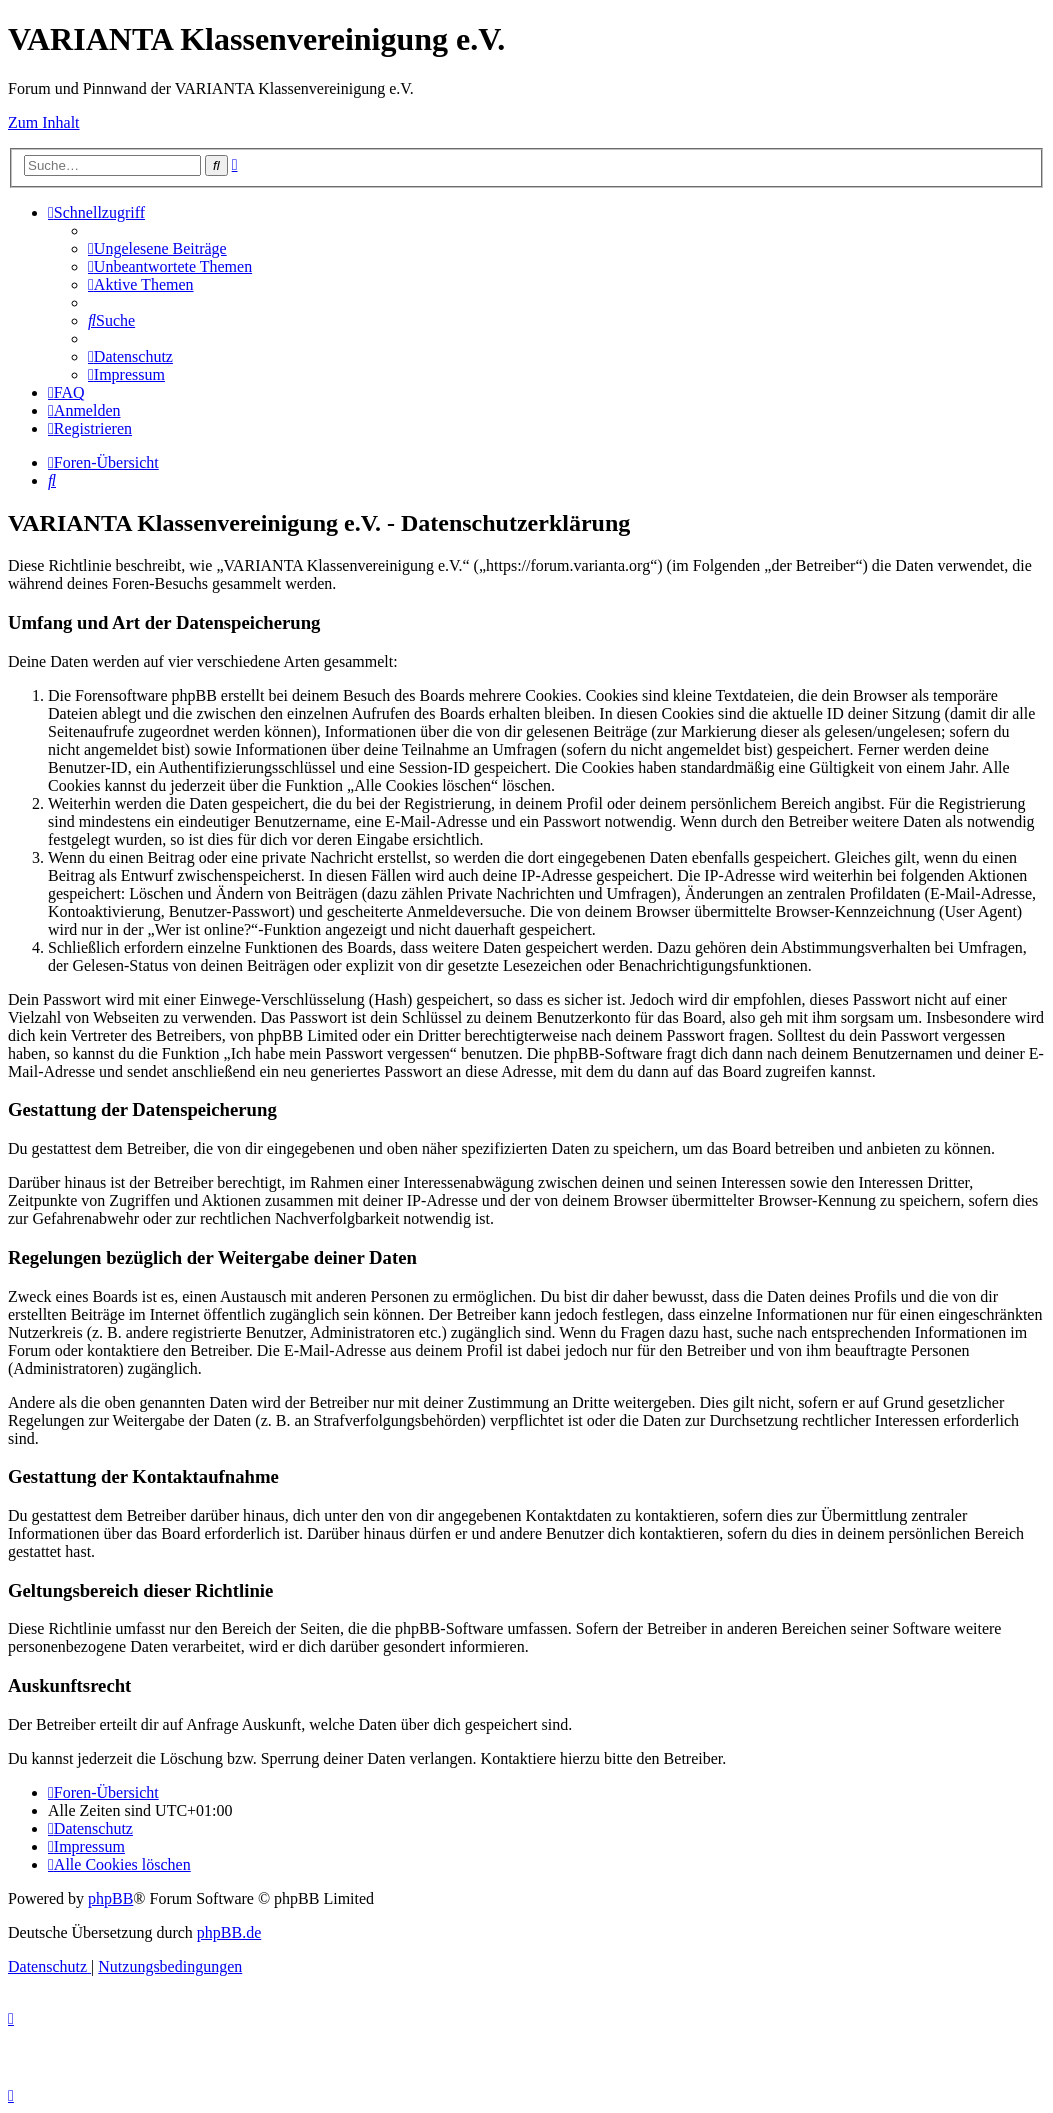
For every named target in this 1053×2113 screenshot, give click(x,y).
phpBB (110, 1898)
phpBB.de (229, 1932)
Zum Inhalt (44, 122)
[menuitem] (157, 248)
